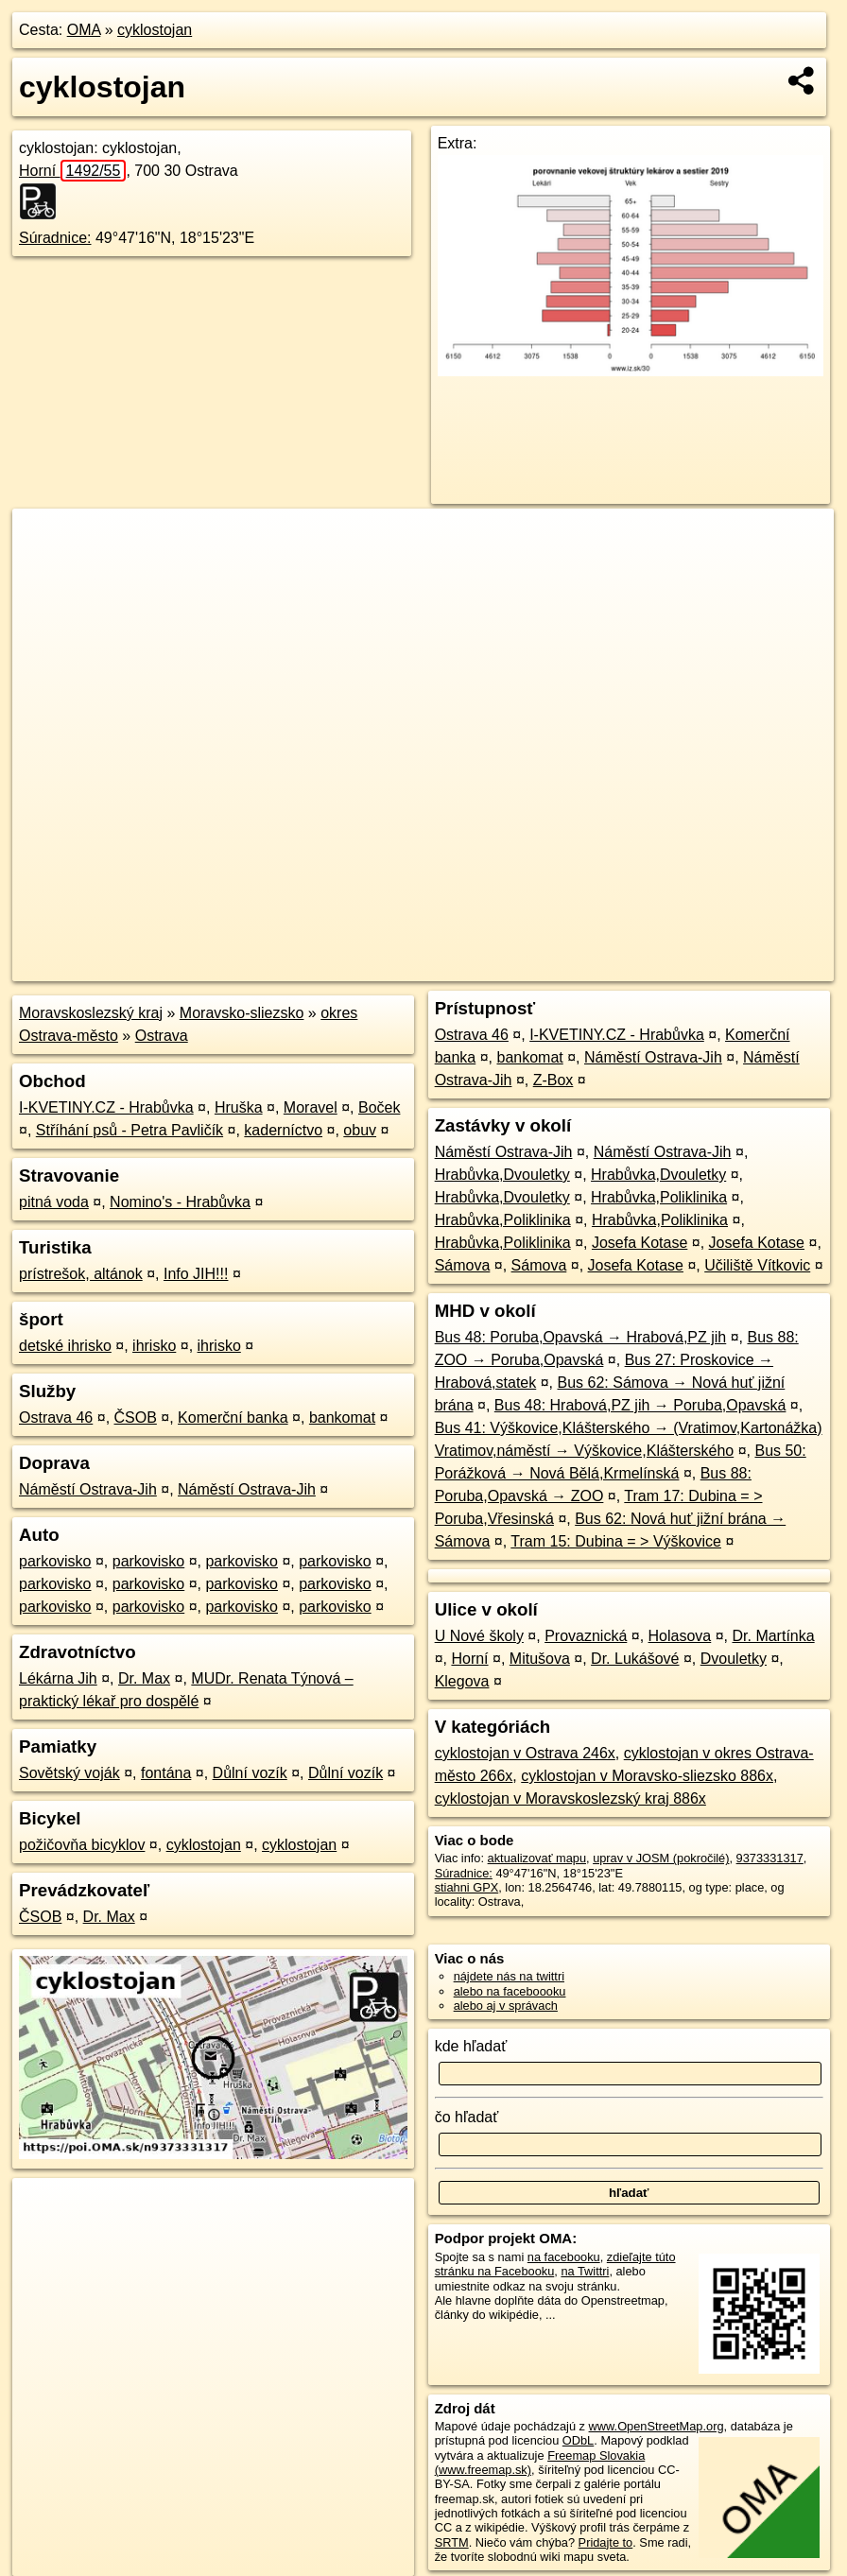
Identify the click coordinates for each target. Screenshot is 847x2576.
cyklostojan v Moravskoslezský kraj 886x (570, 1798)
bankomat (342, 1417)
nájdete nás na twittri (509, 1976)
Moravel (310, 1107)
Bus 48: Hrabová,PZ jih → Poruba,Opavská (640, 1405)
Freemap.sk (606, 967)
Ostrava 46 (56, 1417)
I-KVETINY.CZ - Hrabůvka (106, 1107)
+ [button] (45, 541)
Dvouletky (733, 1659)
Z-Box (553, 1080)
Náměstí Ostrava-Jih (88, 1489)
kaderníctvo (283, 1130)
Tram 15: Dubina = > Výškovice (615, 1541)
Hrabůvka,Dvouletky (502, 1175)
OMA (84, 30)
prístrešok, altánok (81, 1274)
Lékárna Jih (58, 1678)
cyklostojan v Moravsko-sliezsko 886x (647, 1776)
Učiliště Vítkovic (757, 1265)
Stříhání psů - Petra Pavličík (129, 1130)
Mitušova (540, 1659)
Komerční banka (233, 1417)
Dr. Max (144, 1678)
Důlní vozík (250, 1773)
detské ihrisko (65, 1346)
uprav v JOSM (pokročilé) (661, 1858)
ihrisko (154, 1346)
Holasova (680, 1636)
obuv (359, 1130)
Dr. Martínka (774, 1636)
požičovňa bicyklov (82, 1845)
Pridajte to (606, 2542)
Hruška (239, 1107)
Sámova (463, 1265)
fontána (166, 1773)
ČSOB (135, 1417)
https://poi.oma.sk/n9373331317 (749, 967)
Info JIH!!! (196, 1274)
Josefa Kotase (639, 1243)
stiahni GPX (467, 1887)
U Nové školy (479, 1636)
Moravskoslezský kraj (91, 1013)
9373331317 (770, 1858)
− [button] (45, 570)
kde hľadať (471, 2046)
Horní (72, 171)
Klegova (462, 1681)
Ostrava (161, 1036)
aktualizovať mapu (537, 1858)
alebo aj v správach (506, 2005)
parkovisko (55, 1561)
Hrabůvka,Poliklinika (659, 1197)
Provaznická (585, 1636)
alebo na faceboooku (510, 1991)
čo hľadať (467, 2117)
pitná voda (54, 1202)
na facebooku (563, 2257)
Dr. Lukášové (635, 1659)
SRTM (452, 2542)
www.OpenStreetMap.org (656, 2426)
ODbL (578, 2440)
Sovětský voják (69, 1773)
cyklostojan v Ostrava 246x (525, 1753)
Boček (379, 1107)
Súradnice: (55, 238)
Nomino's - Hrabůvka (180, 1202)
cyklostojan (154, 30)
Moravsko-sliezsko (242, 1013)
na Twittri (585, 2271)
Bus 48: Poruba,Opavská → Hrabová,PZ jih (581, 1337)
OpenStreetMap (508, 967)
